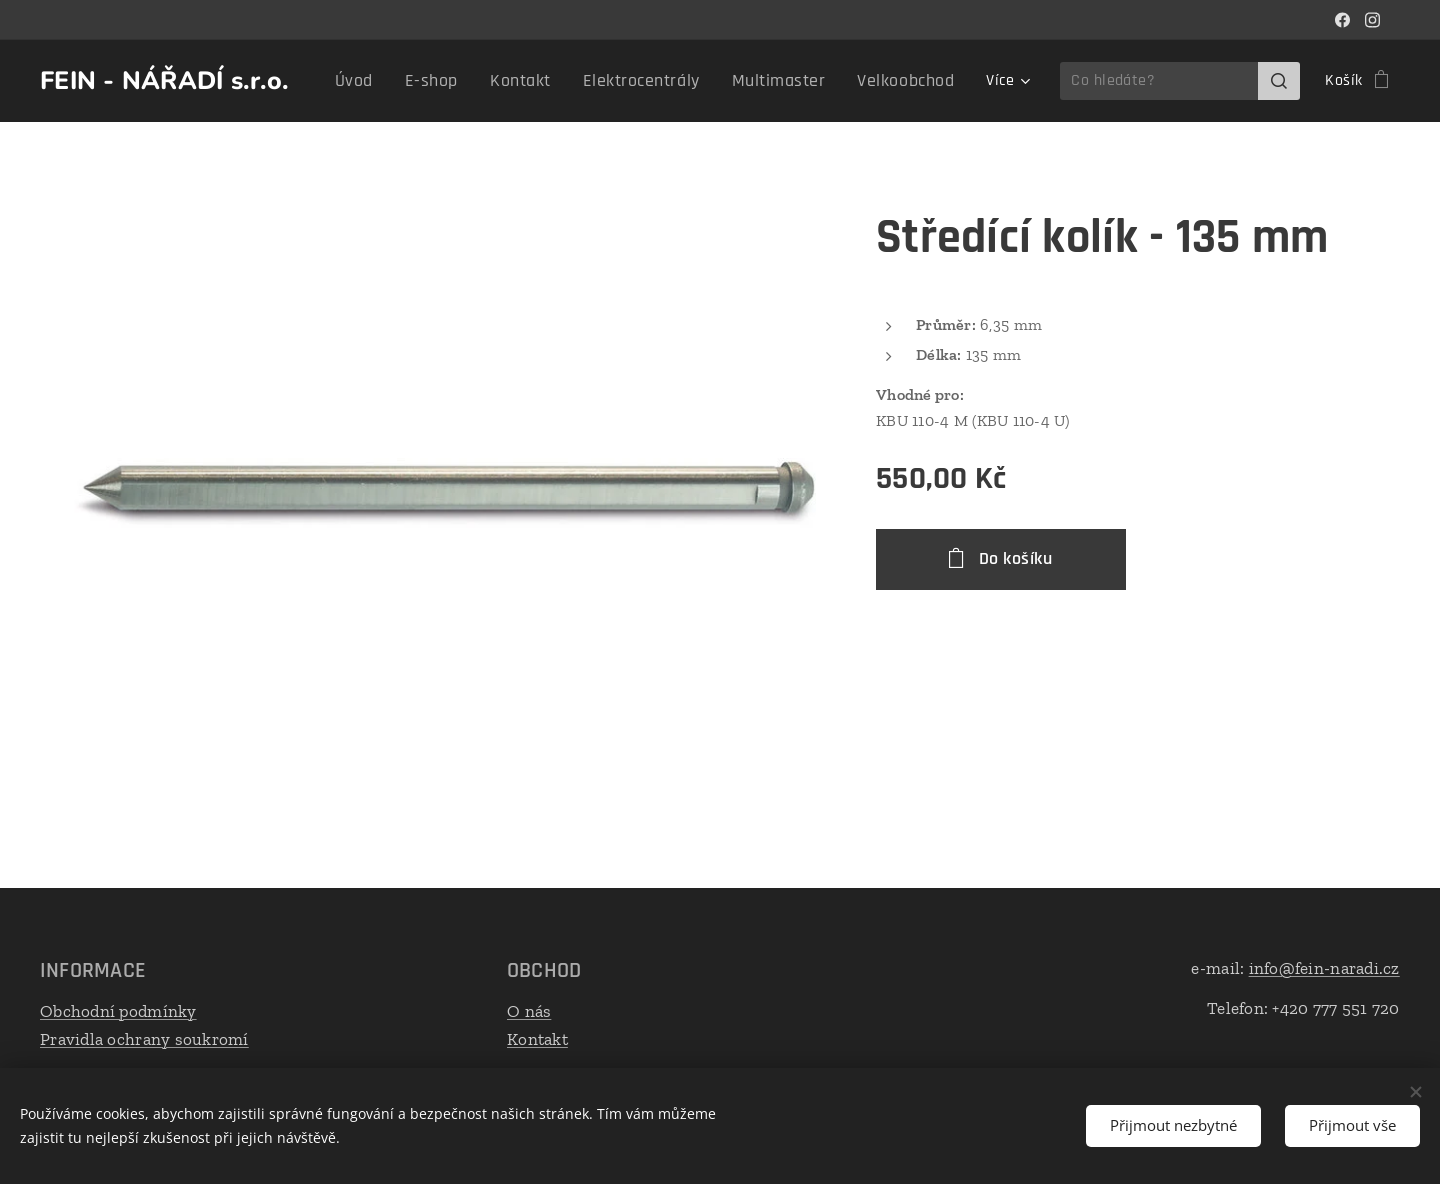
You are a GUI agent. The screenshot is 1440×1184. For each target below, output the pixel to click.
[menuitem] (404, 81)
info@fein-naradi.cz (1324, 968)
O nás (529, 1011)
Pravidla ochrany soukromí (144, 1039)
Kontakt (537, 1039)
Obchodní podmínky (118, 1011)
